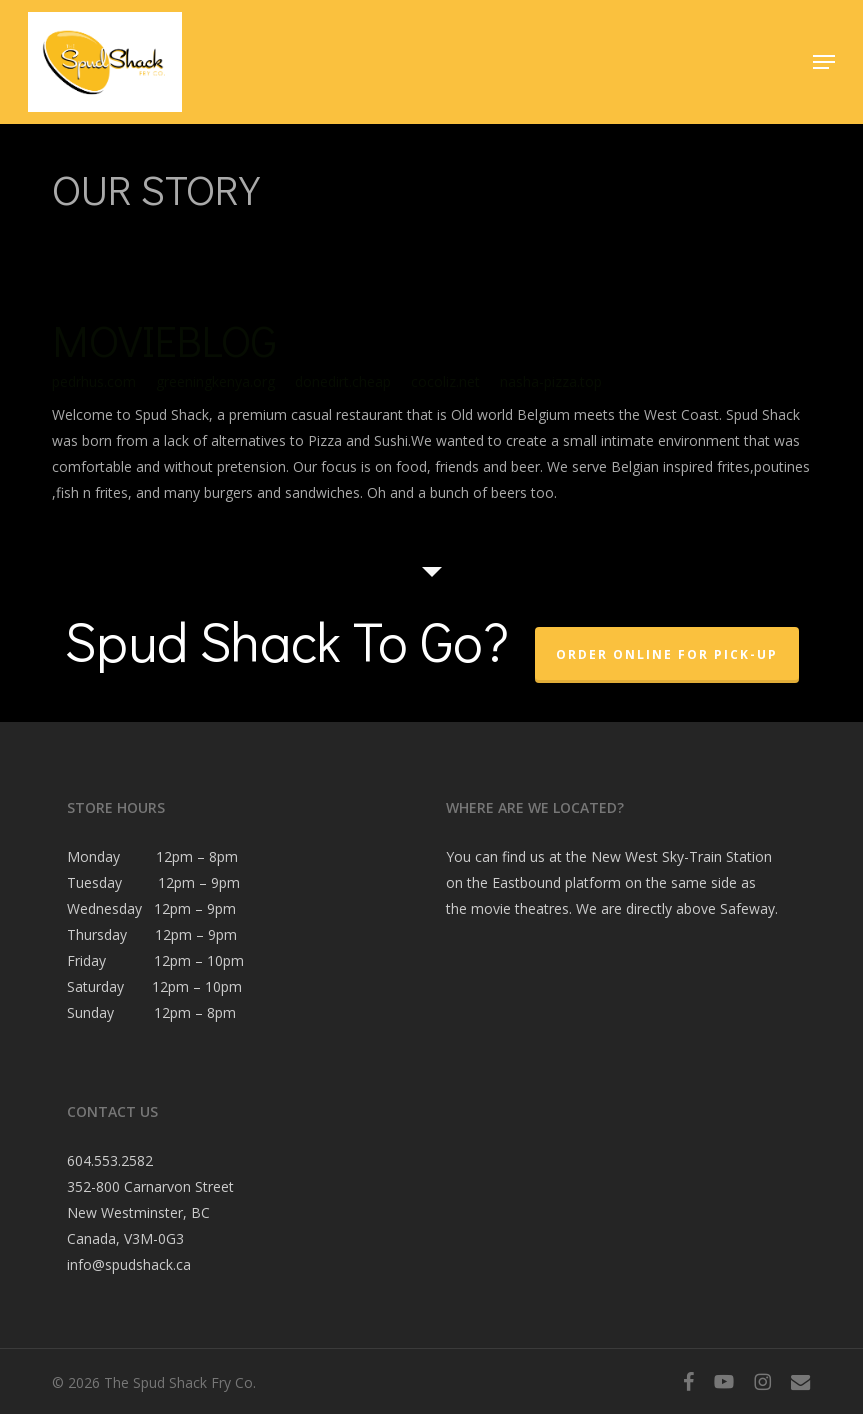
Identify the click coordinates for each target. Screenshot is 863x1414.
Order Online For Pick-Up (667, 654)
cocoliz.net (445, 381)
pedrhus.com (94, 381)
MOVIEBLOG (164, 340)
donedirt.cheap (343, 381)
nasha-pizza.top (551, 381)
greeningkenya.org (215, 381)
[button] (824, 62)
